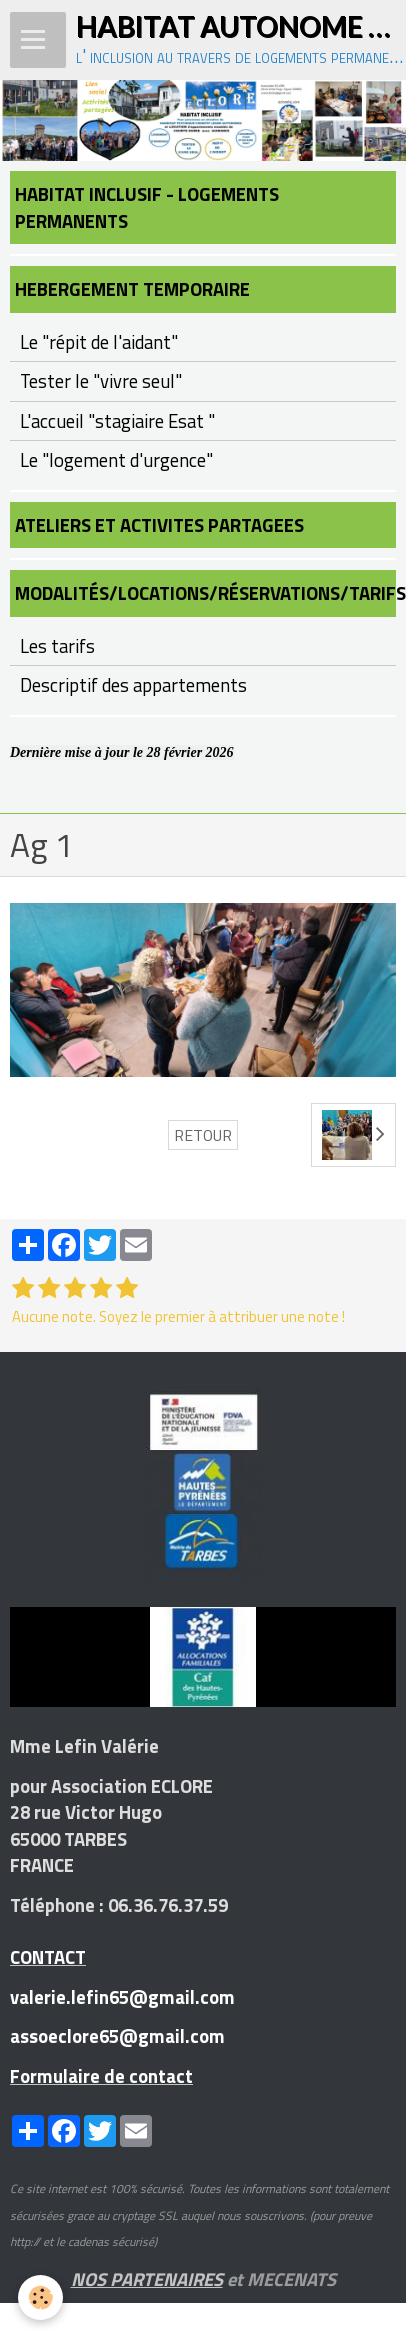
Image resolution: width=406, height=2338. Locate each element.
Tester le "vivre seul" (101, 381)
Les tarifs (57, 646)
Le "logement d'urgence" (116, 460)
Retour (203, 1135)
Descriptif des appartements (133, 685)
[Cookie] (40, 2297)
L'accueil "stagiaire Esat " (117, 421)
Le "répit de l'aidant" (99, 342)
